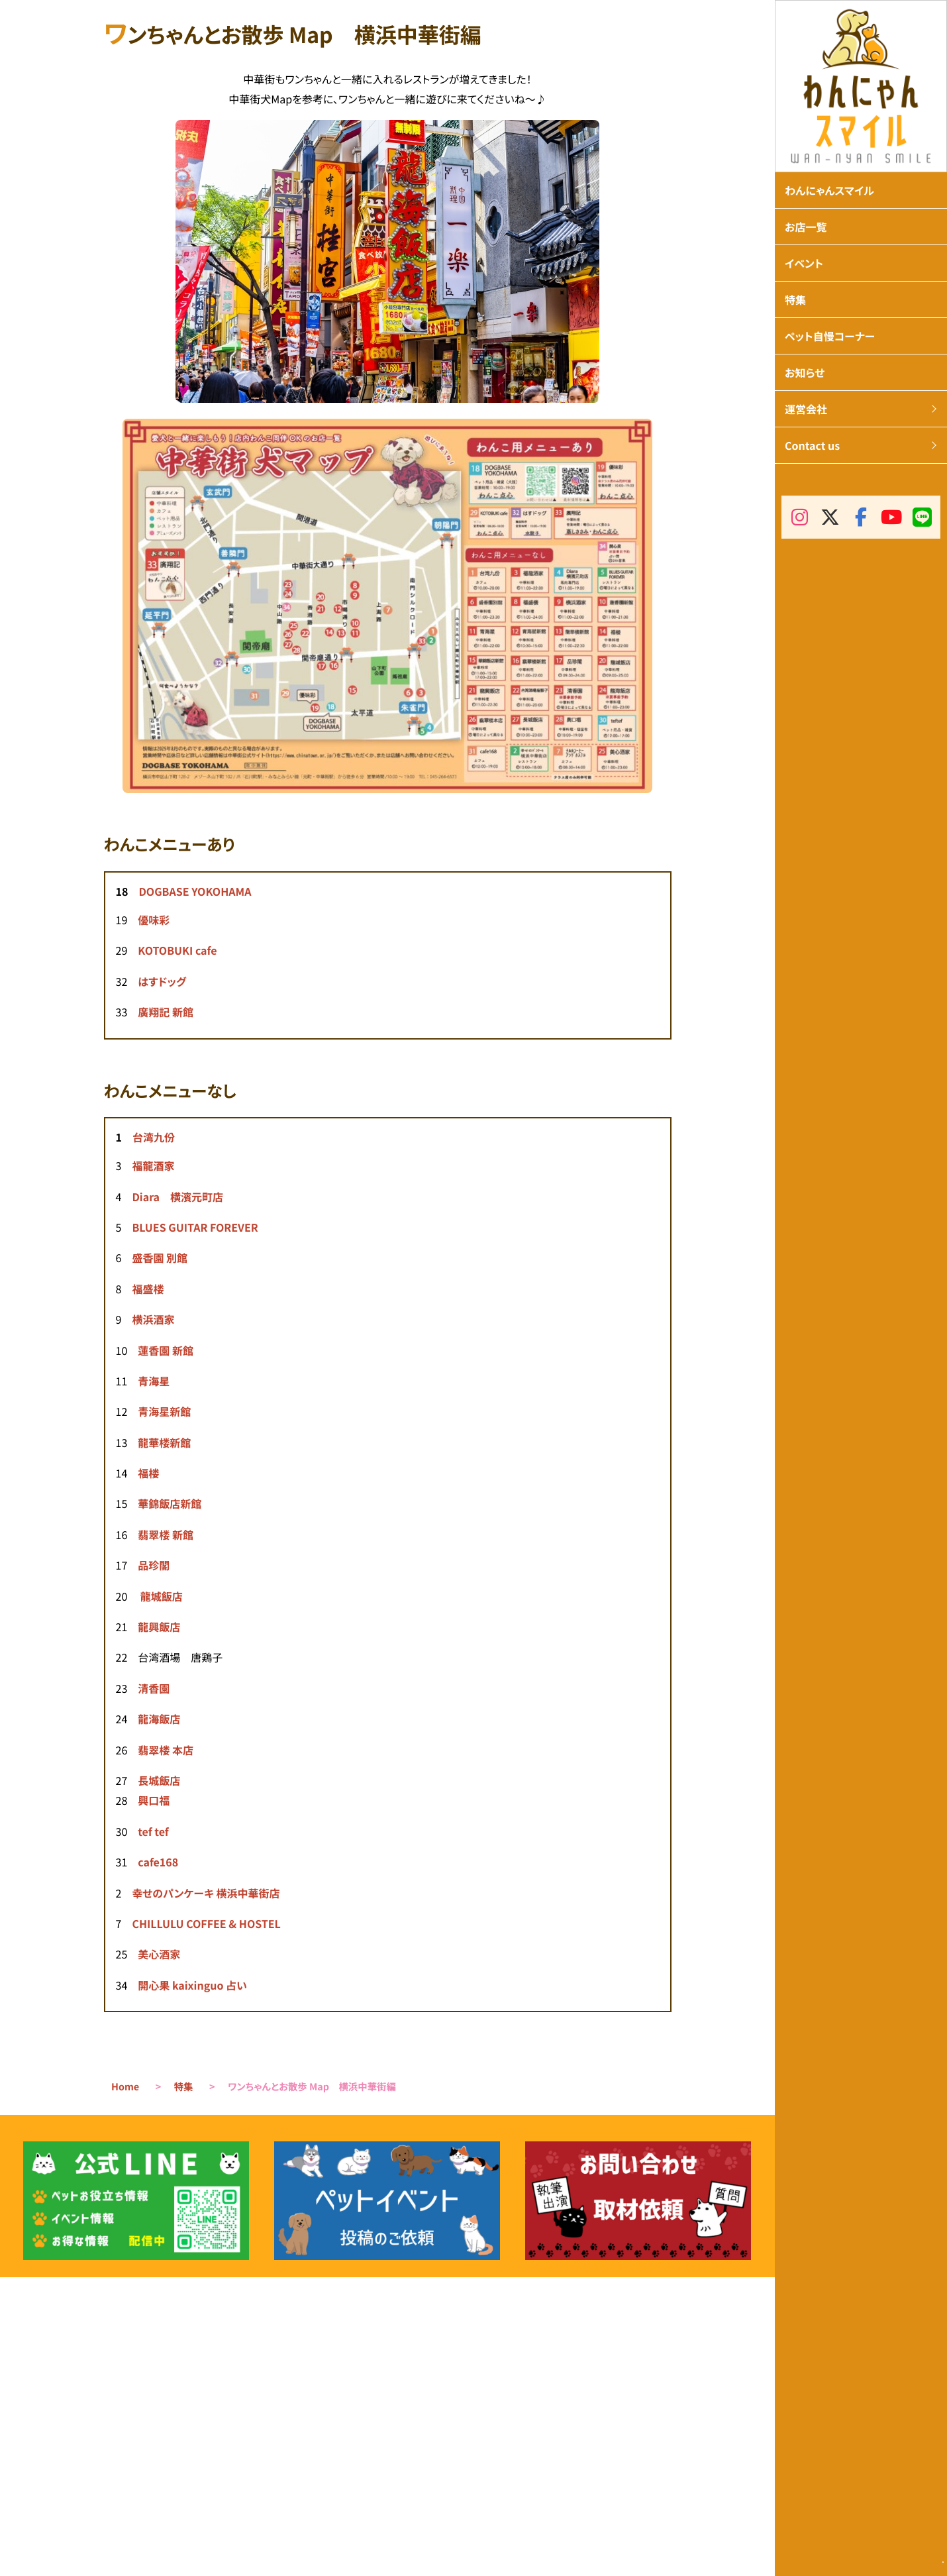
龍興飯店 (159, 1627)
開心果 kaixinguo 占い (192, 1985)
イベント (804, 263)
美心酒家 (159, 1954)
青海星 (154, 1381)
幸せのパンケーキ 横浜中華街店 (205, 1893)
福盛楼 (148, 1289)
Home (125, 2087)
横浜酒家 (153, 1319)
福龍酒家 (153, 1165)
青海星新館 (164, 1411)
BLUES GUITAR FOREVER (195, 1227)
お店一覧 (806, 227)
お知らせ (804, 372)
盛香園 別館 (159, 1257)
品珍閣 (154, 1565)
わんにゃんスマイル (829, 190)
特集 (183, 2087)
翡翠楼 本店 (165, 1750)
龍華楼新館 (164, 1442)
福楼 (148, 1473)
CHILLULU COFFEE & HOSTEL (206, 1923)
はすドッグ (162, 981)
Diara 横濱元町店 (177, 1197)
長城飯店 (159, 1780)
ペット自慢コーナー (830, 336)
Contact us (812, 445)
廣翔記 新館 (165, 1012)
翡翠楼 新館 (165, 1534)
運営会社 (806, 409)
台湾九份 (153, 1137)
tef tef (153, 1831)
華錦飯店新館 (169, 1503)
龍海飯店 (159, 1719)
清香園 (154, 1688)
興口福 (154, 1800)
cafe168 (158, 1862)
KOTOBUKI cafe (177, 950)
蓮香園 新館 (165, 1350)
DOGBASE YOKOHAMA (194, 891)
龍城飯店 (161, 1596)
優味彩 (154, 920)
